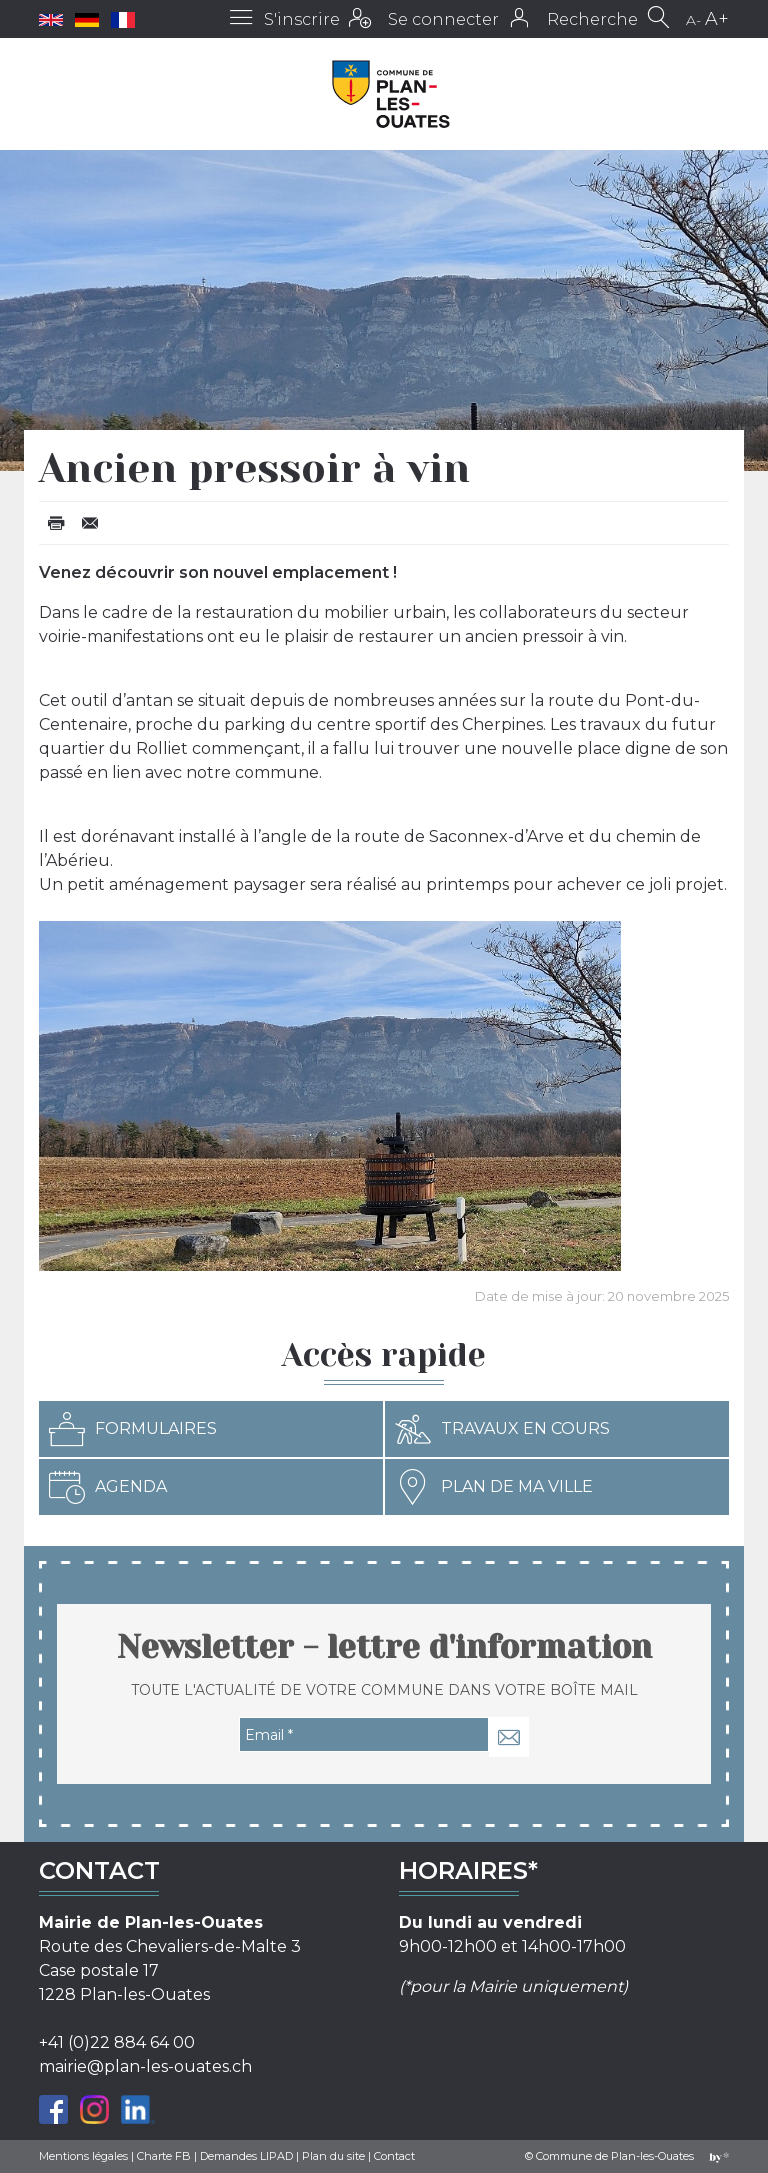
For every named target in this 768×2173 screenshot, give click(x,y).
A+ (717, 19)
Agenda (108, 1487)
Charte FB (164, 2156)
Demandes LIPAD (246, 2156)
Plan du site (333, 2156)
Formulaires (133, 1429)
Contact (394, 2156)
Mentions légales (83, 2156)
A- (693, 20)
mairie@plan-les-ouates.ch (145, 2066)
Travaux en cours (502, 1429)
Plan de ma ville (494, 1487)
